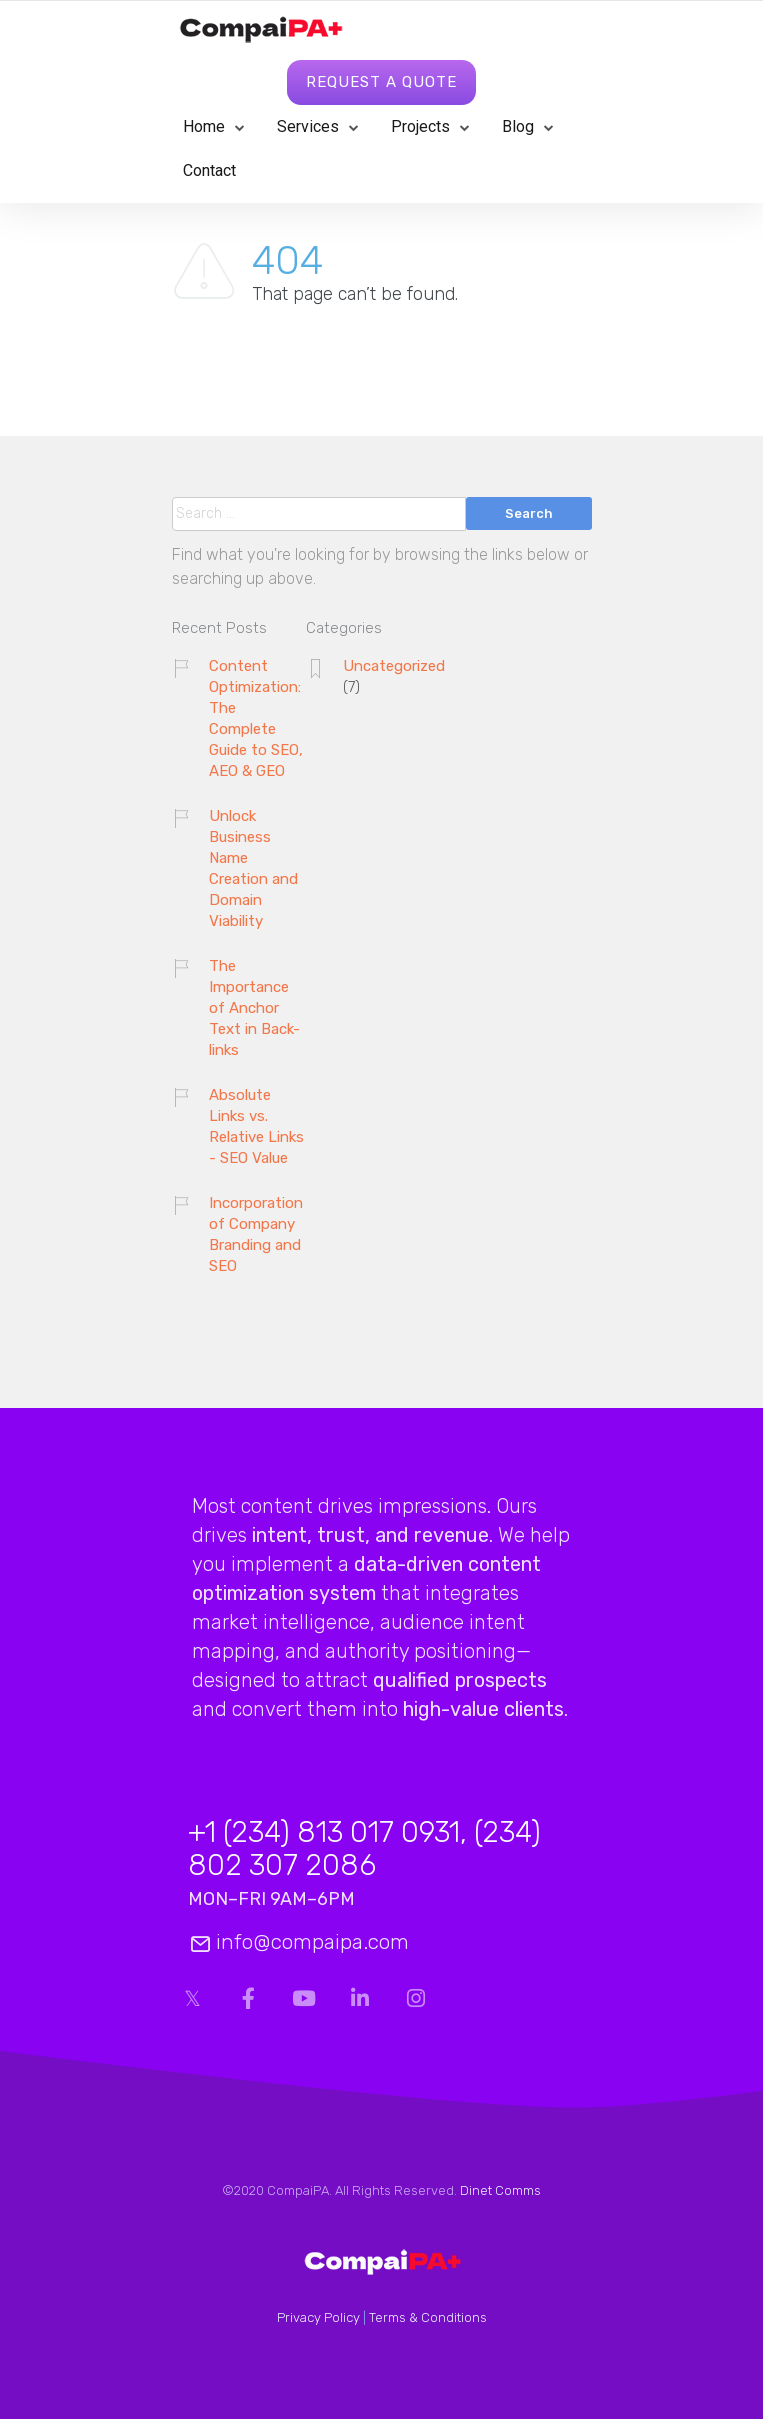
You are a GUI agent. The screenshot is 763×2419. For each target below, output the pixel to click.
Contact (209, 170)
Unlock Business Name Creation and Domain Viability (253, 868)
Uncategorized (394, 666)
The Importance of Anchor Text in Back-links (254, 1008)
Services (308, 126)
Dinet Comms (500, 2190)
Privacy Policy (318, 2317)
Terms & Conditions (428, 2317)
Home (204, 126)
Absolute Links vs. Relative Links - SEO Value (256, 1126)
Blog (518, 126)
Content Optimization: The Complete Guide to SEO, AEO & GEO (256, 718)
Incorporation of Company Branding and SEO (256, 1234)
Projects (420, 126)
